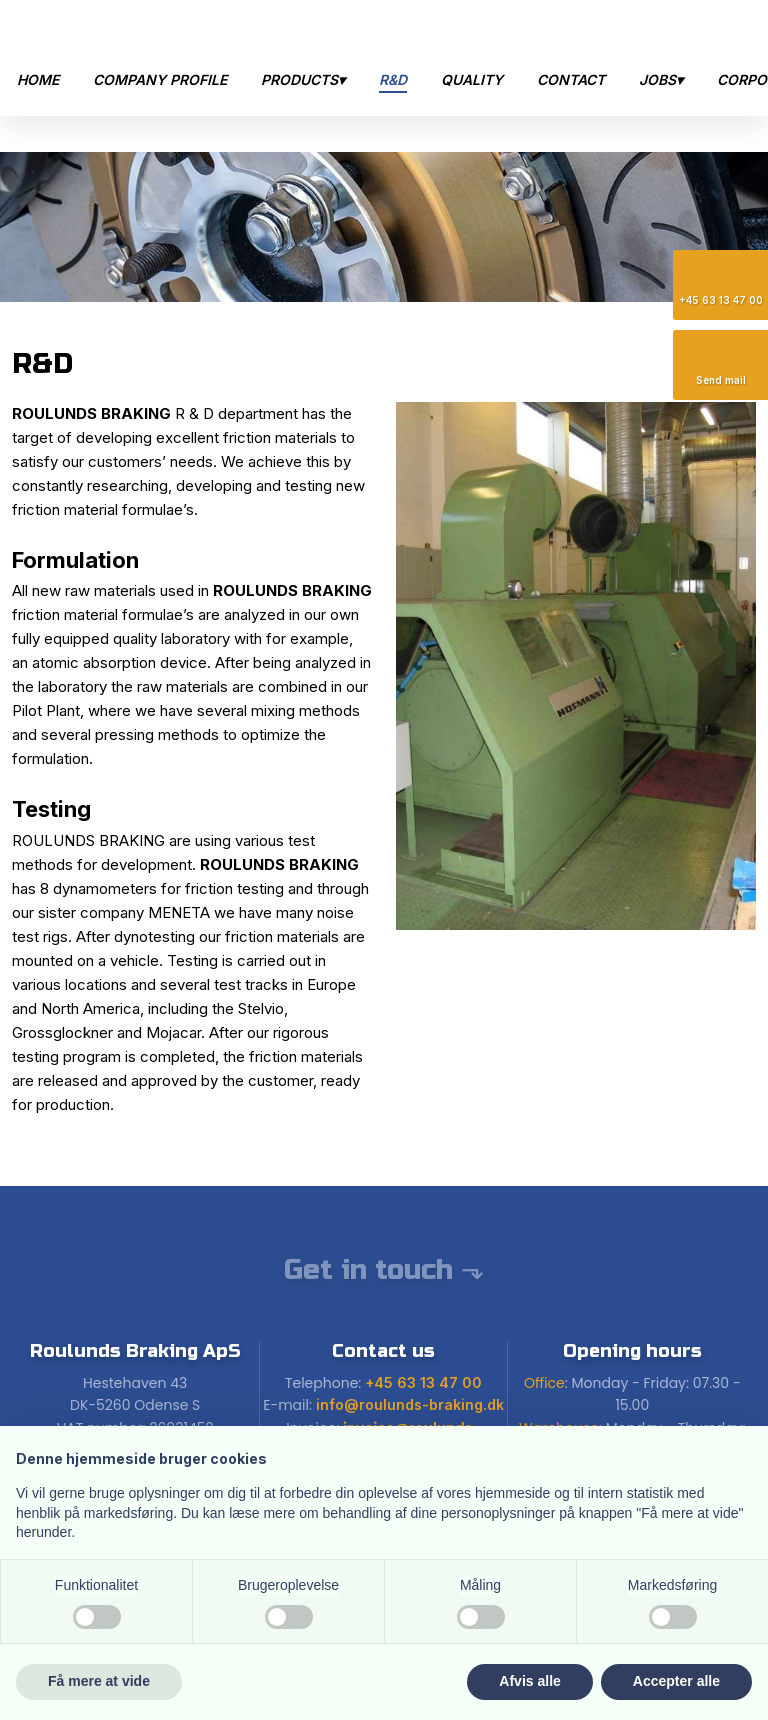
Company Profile (160, 79)
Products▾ (303, 79)
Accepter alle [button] (676, 1681)
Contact (571, 79)
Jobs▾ (661, 79)
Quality (472, 79)
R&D (393, 79)
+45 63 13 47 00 (423, 1382)
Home (38, 79)
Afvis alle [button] (529, 1681)
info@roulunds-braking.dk (410, 1404)
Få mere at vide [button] (99, 1681)
